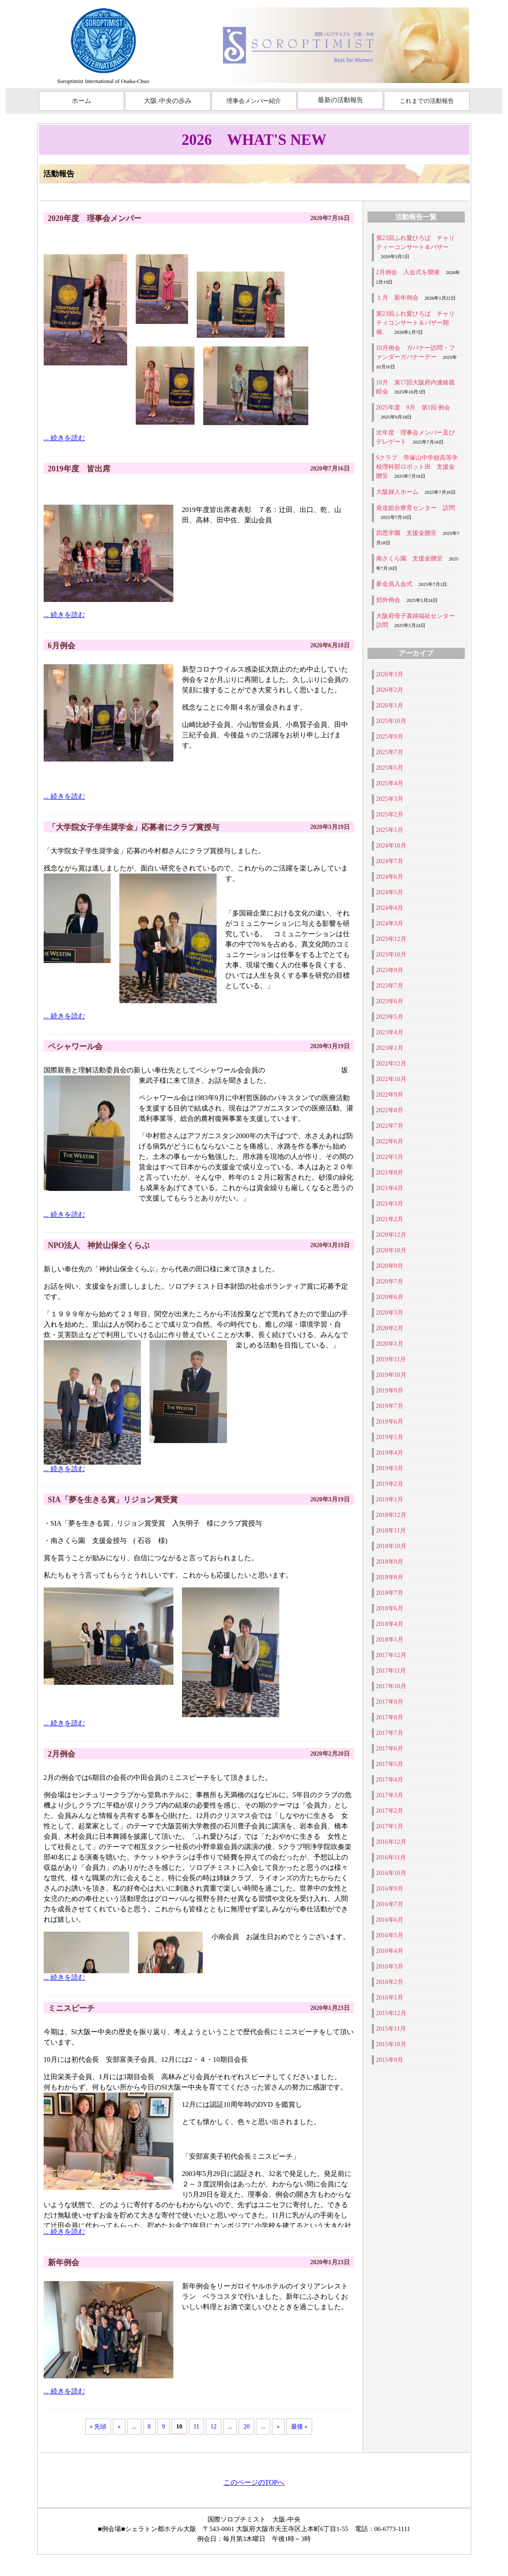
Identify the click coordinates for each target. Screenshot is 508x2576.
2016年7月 (389, 1904)
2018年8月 (389, 1577)
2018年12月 (391, 1515)
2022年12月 (391, 1063)
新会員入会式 (394, 584)
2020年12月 (391, 1235)
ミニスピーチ (71, 2008)
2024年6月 (389, 877)
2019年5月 (389, 1437)
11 (196, 2426)
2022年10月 (391, 1079)
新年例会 (63, 2262)
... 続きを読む (64, 438)
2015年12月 (391, 2013)
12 (214, 2426)
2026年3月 (389, 674)
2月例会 (61, 1754)
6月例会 (61, 645)
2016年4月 (389, 1951)
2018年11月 (391, 1530)
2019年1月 (389, 1499)
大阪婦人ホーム (397, 492)
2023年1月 (389, 1048)
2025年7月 (389, 752)
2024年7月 (389, 861)
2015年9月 (389, 2060)
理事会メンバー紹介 (254, 101)
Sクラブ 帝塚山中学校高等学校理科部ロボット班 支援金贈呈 (417, 466)
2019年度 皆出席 (79, 468)
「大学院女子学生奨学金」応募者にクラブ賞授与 (133, 827)
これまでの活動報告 (426, 101)
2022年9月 (389, 1094)
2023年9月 (389, 970)
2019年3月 (389, 1468)
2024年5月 (389, 892)
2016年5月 (389, 1935)
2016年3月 (389, 1966)
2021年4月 (389, 1188)
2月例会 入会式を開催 (408, 272)
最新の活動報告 (340, 99)
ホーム (81, 100)
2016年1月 (389, 1997)
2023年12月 (391, 939)
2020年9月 (389, 1266)
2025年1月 (389, 830)
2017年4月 (389, 1779)
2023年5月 (389, 1017)
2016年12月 (391, 1842)
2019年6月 (389, 1421)
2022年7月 (389, 1126)
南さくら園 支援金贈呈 (409, 558)
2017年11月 (391, 1670)
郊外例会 (388, 600)
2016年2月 (389, 1982)
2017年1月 (389, 1826)
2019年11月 (391, 1359)
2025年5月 (389, 768)
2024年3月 (389, 923)
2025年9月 (389, 736)
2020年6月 (389, 1297)
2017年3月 (389, 1795)
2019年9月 (389, 1390)
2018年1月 (389, 1639)
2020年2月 (389, 1328)
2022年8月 (389, 1110)
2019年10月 (391, 1375)
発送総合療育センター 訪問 (415, 508)
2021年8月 (389, 1172)
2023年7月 (389, 985)
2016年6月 (389, 1920)
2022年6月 (389, 1141)
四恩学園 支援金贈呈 (406, 533)
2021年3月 (389, 1203)
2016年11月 (391, 1857)
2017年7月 (389, 1733)
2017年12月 (391, 1655)
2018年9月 (389, 1561)
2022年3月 (389, 1157)
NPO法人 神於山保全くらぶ (99, 1245)
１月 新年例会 (397, 297)
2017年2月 (389, 1811)
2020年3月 (389, 1312)
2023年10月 (391, 954)
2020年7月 (389, 1281)
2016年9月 (389, 1888)
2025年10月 (391, 721)
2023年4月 (389, 1032)
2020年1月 (389, 1344)
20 (246, 2426)
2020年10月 (391, 1250)
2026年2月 (389, 690)
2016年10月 (391, 1873)
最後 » (299, 2426)
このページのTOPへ (254, 2482)
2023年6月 (389, 1001)
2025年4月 (389, 783)
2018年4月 (389, 1624)
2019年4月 (389, 1453)
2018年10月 (391, 1546)
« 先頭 (98, 2426)
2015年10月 (391, 2044)
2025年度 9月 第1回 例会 (413, 407)
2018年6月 (389, 1608)
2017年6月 (389, 1748)
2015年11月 (391, 2029)
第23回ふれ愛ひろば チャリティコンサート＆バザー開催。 (415, 322)
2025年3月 (389, 799)
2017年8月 (389, 1717)
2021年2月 (389, 1219)
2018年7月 (389, 1593)
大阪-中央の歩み (168, 100)
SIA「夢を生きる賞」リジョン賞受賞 (113, 1499)
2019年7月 (389, 1406)
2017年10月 (391, 1686)
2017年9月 (389, 1702)
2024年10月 (391, 845)
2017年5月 (389, 1764)
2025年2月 (389, 814)
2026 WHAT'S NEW (254, 139)
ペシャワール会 (75, 1046)
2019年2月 (389, 1484)
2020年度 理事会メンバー (94, 218)
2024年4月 (389, 908)
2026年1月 (389, 705)
